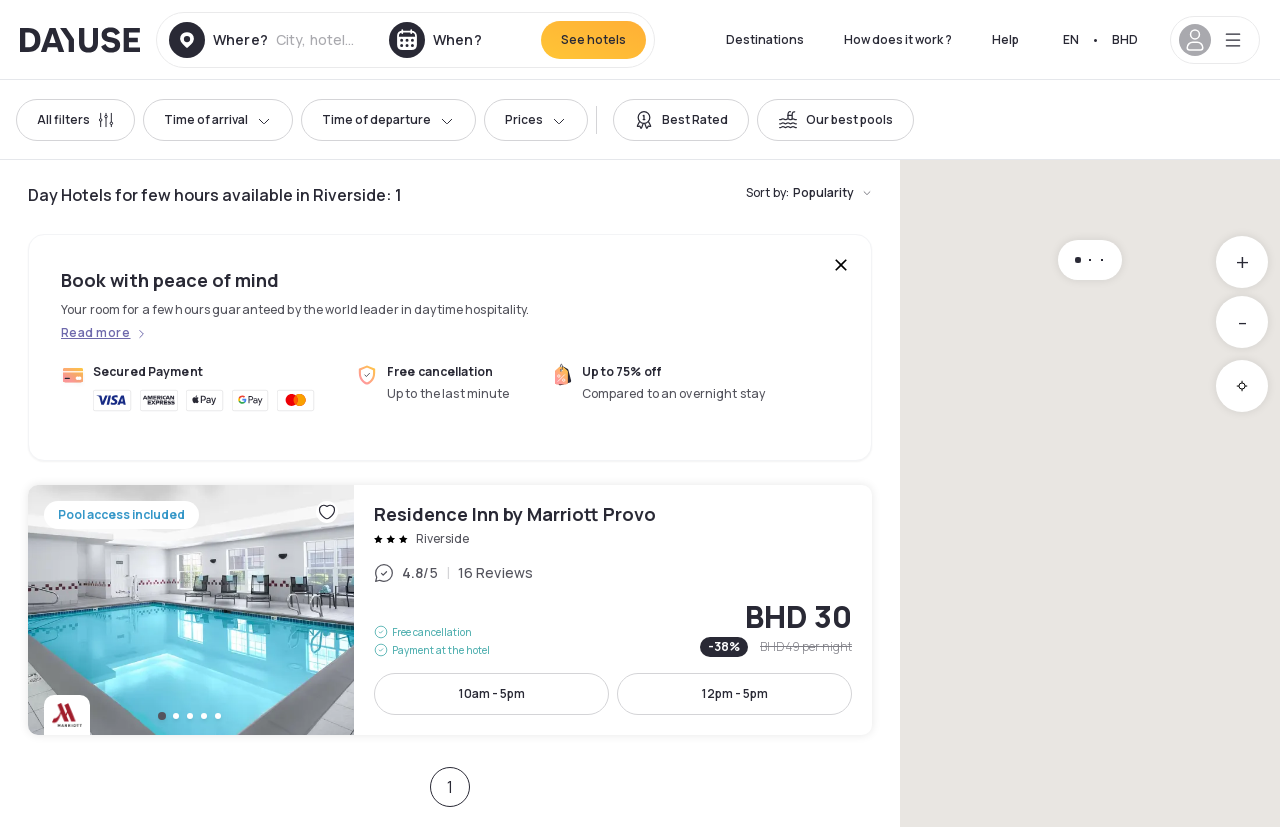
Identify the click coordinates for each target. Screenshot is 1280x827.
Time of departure (388, 119)
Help (1005, 39)
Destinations (765, 39)
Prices (536, 119)
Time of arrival (218, 119)
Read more (95, 333)
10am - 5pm (492, 693)
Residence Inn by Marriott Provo (450, 610)
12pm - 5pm (735, 693)
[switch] (681, 120)
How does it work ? (898, 39)
